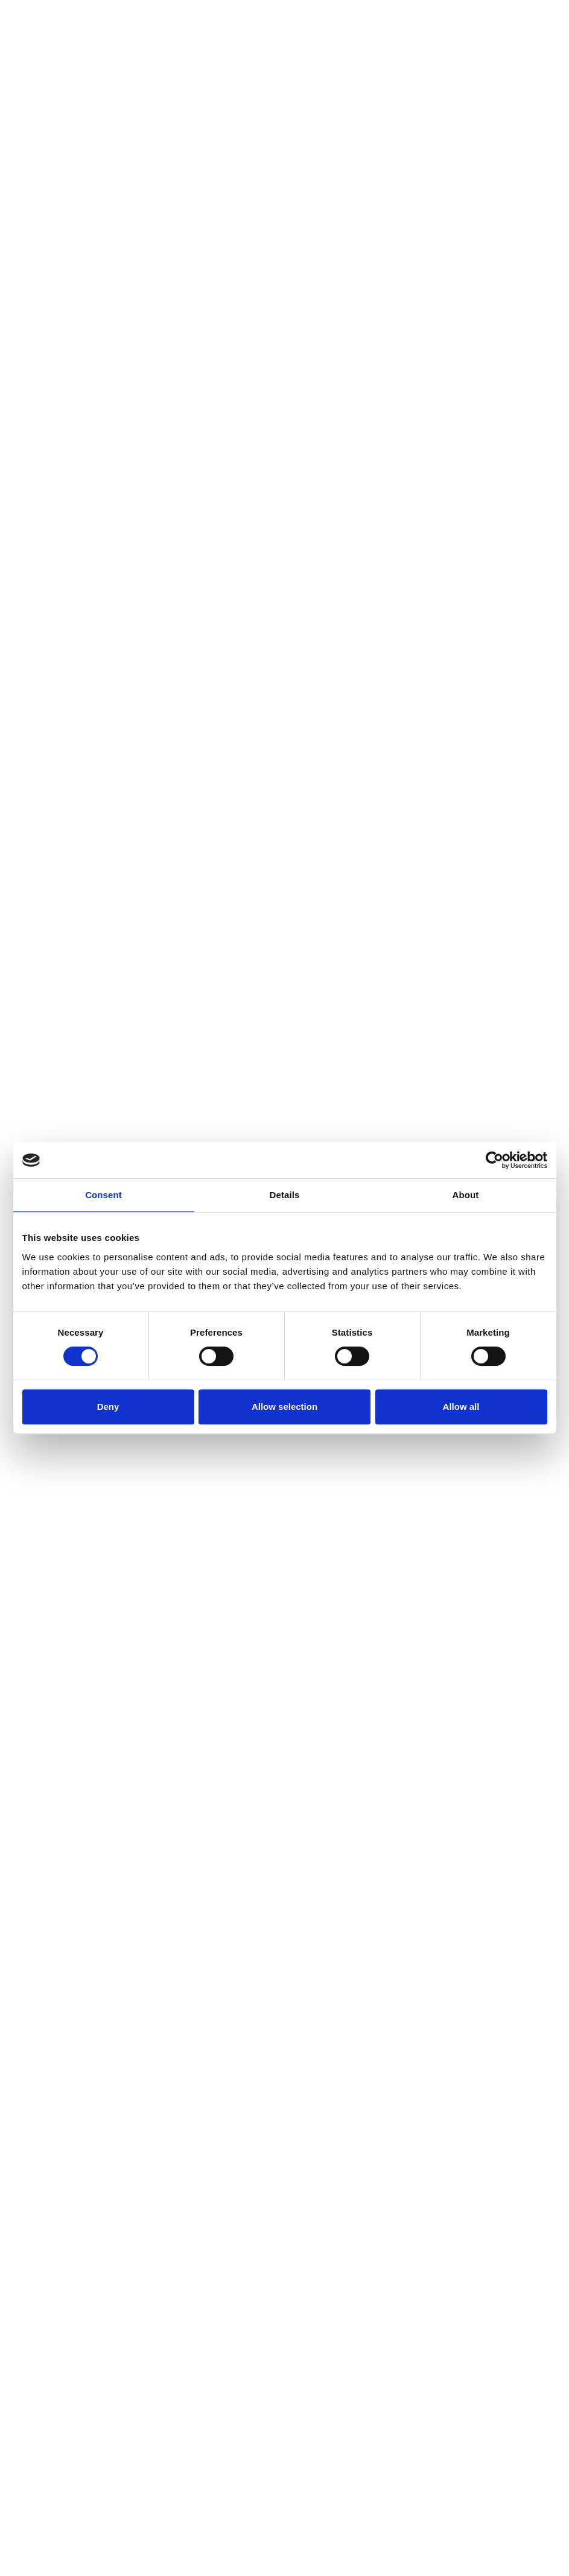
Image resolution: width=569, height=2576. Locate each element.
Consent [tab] (103, 1195)
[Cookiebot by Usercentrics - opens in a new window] (494, 1160)
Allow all (461, 1406)
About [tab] (466, 1195)
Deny (108, 1406)
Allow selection (284, 1406)
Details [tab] (285, 1195)
